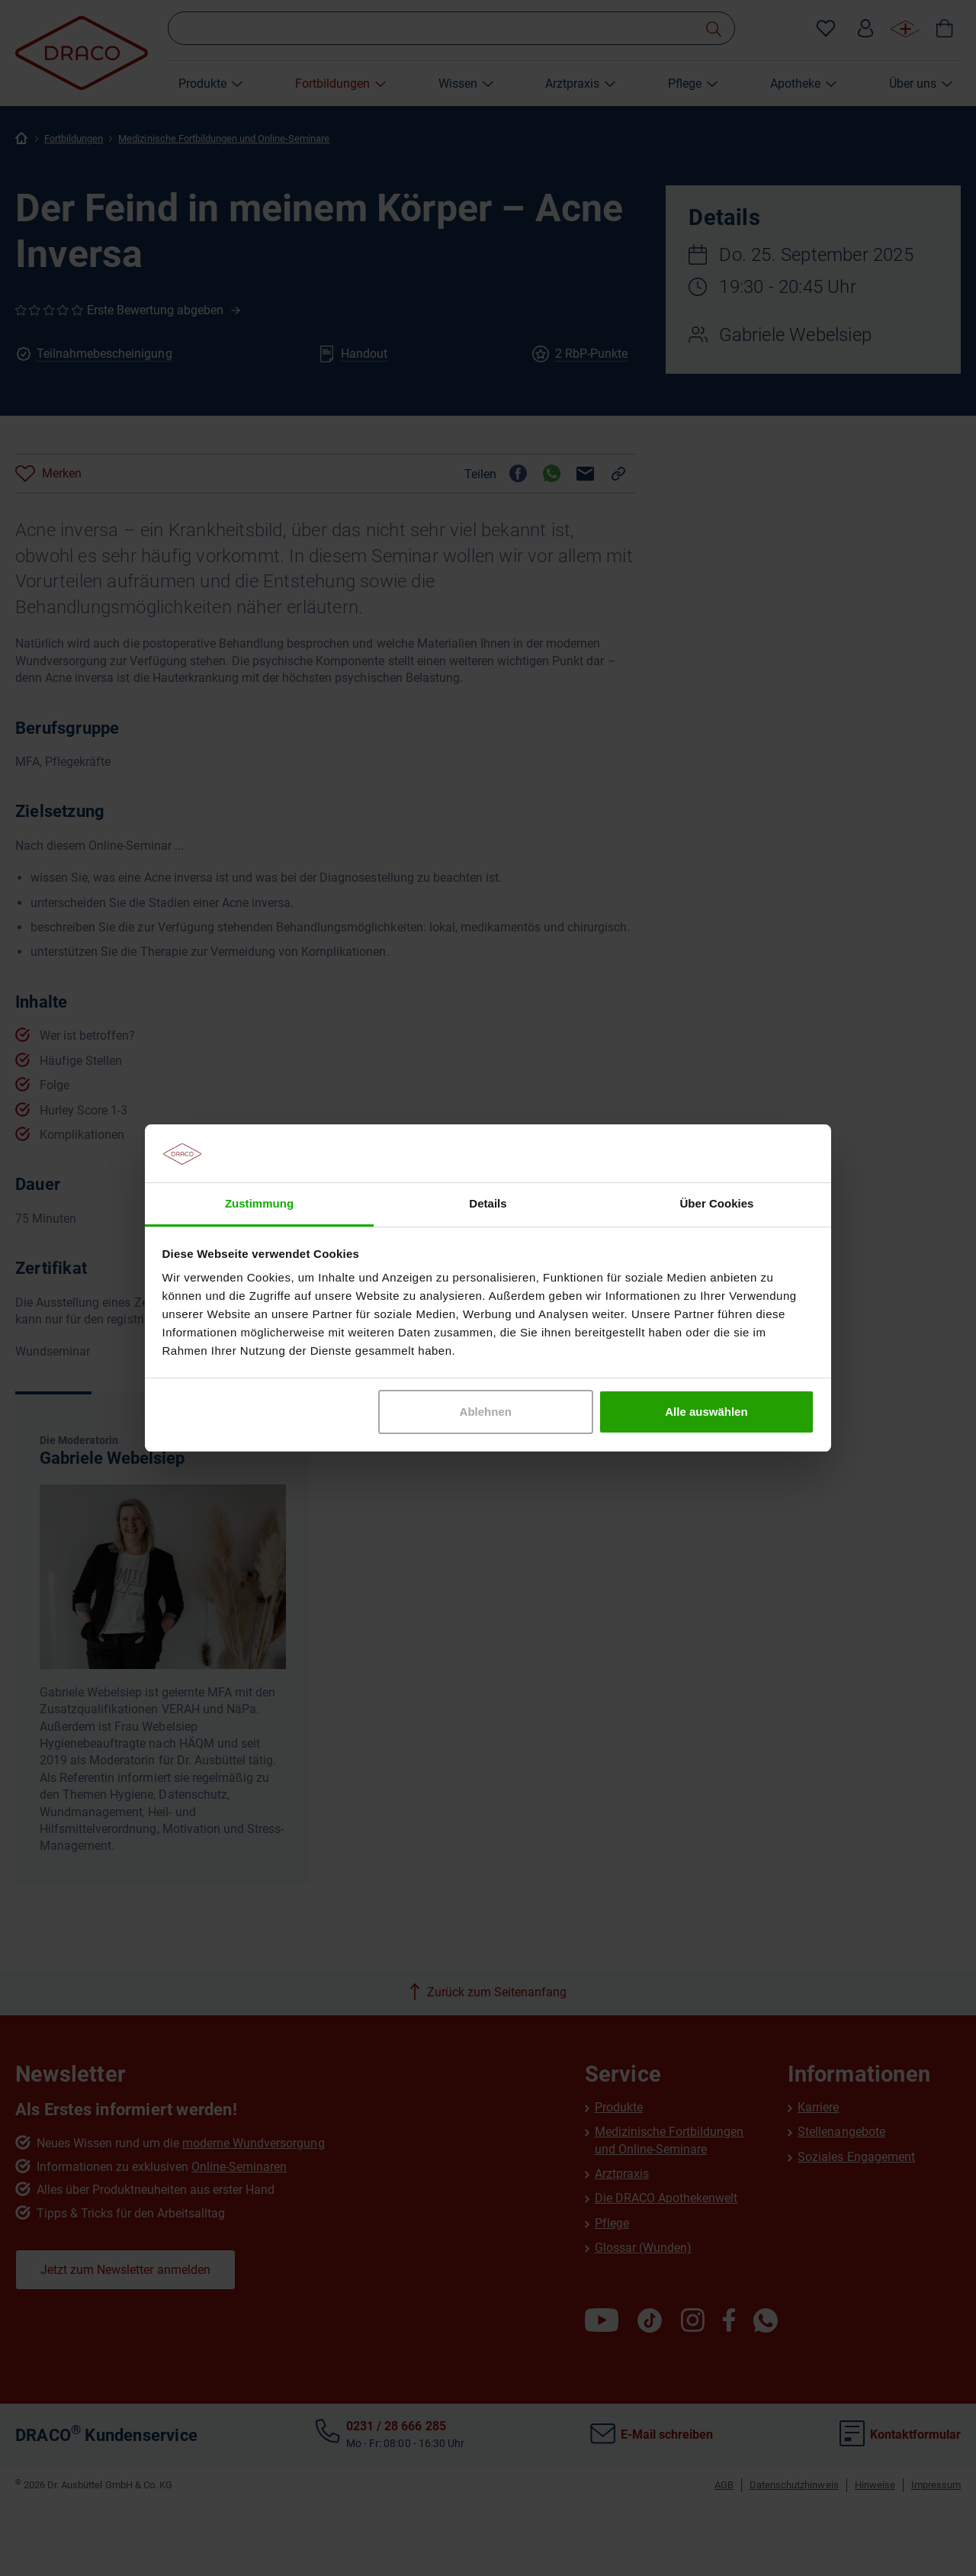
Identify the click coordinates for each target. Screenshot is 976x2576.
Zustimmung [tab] (259, 1203)
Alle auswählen (706, 1411)
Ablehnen (486, 1411)
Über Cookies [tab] (717, 1203)
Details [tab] (487, 1203)
